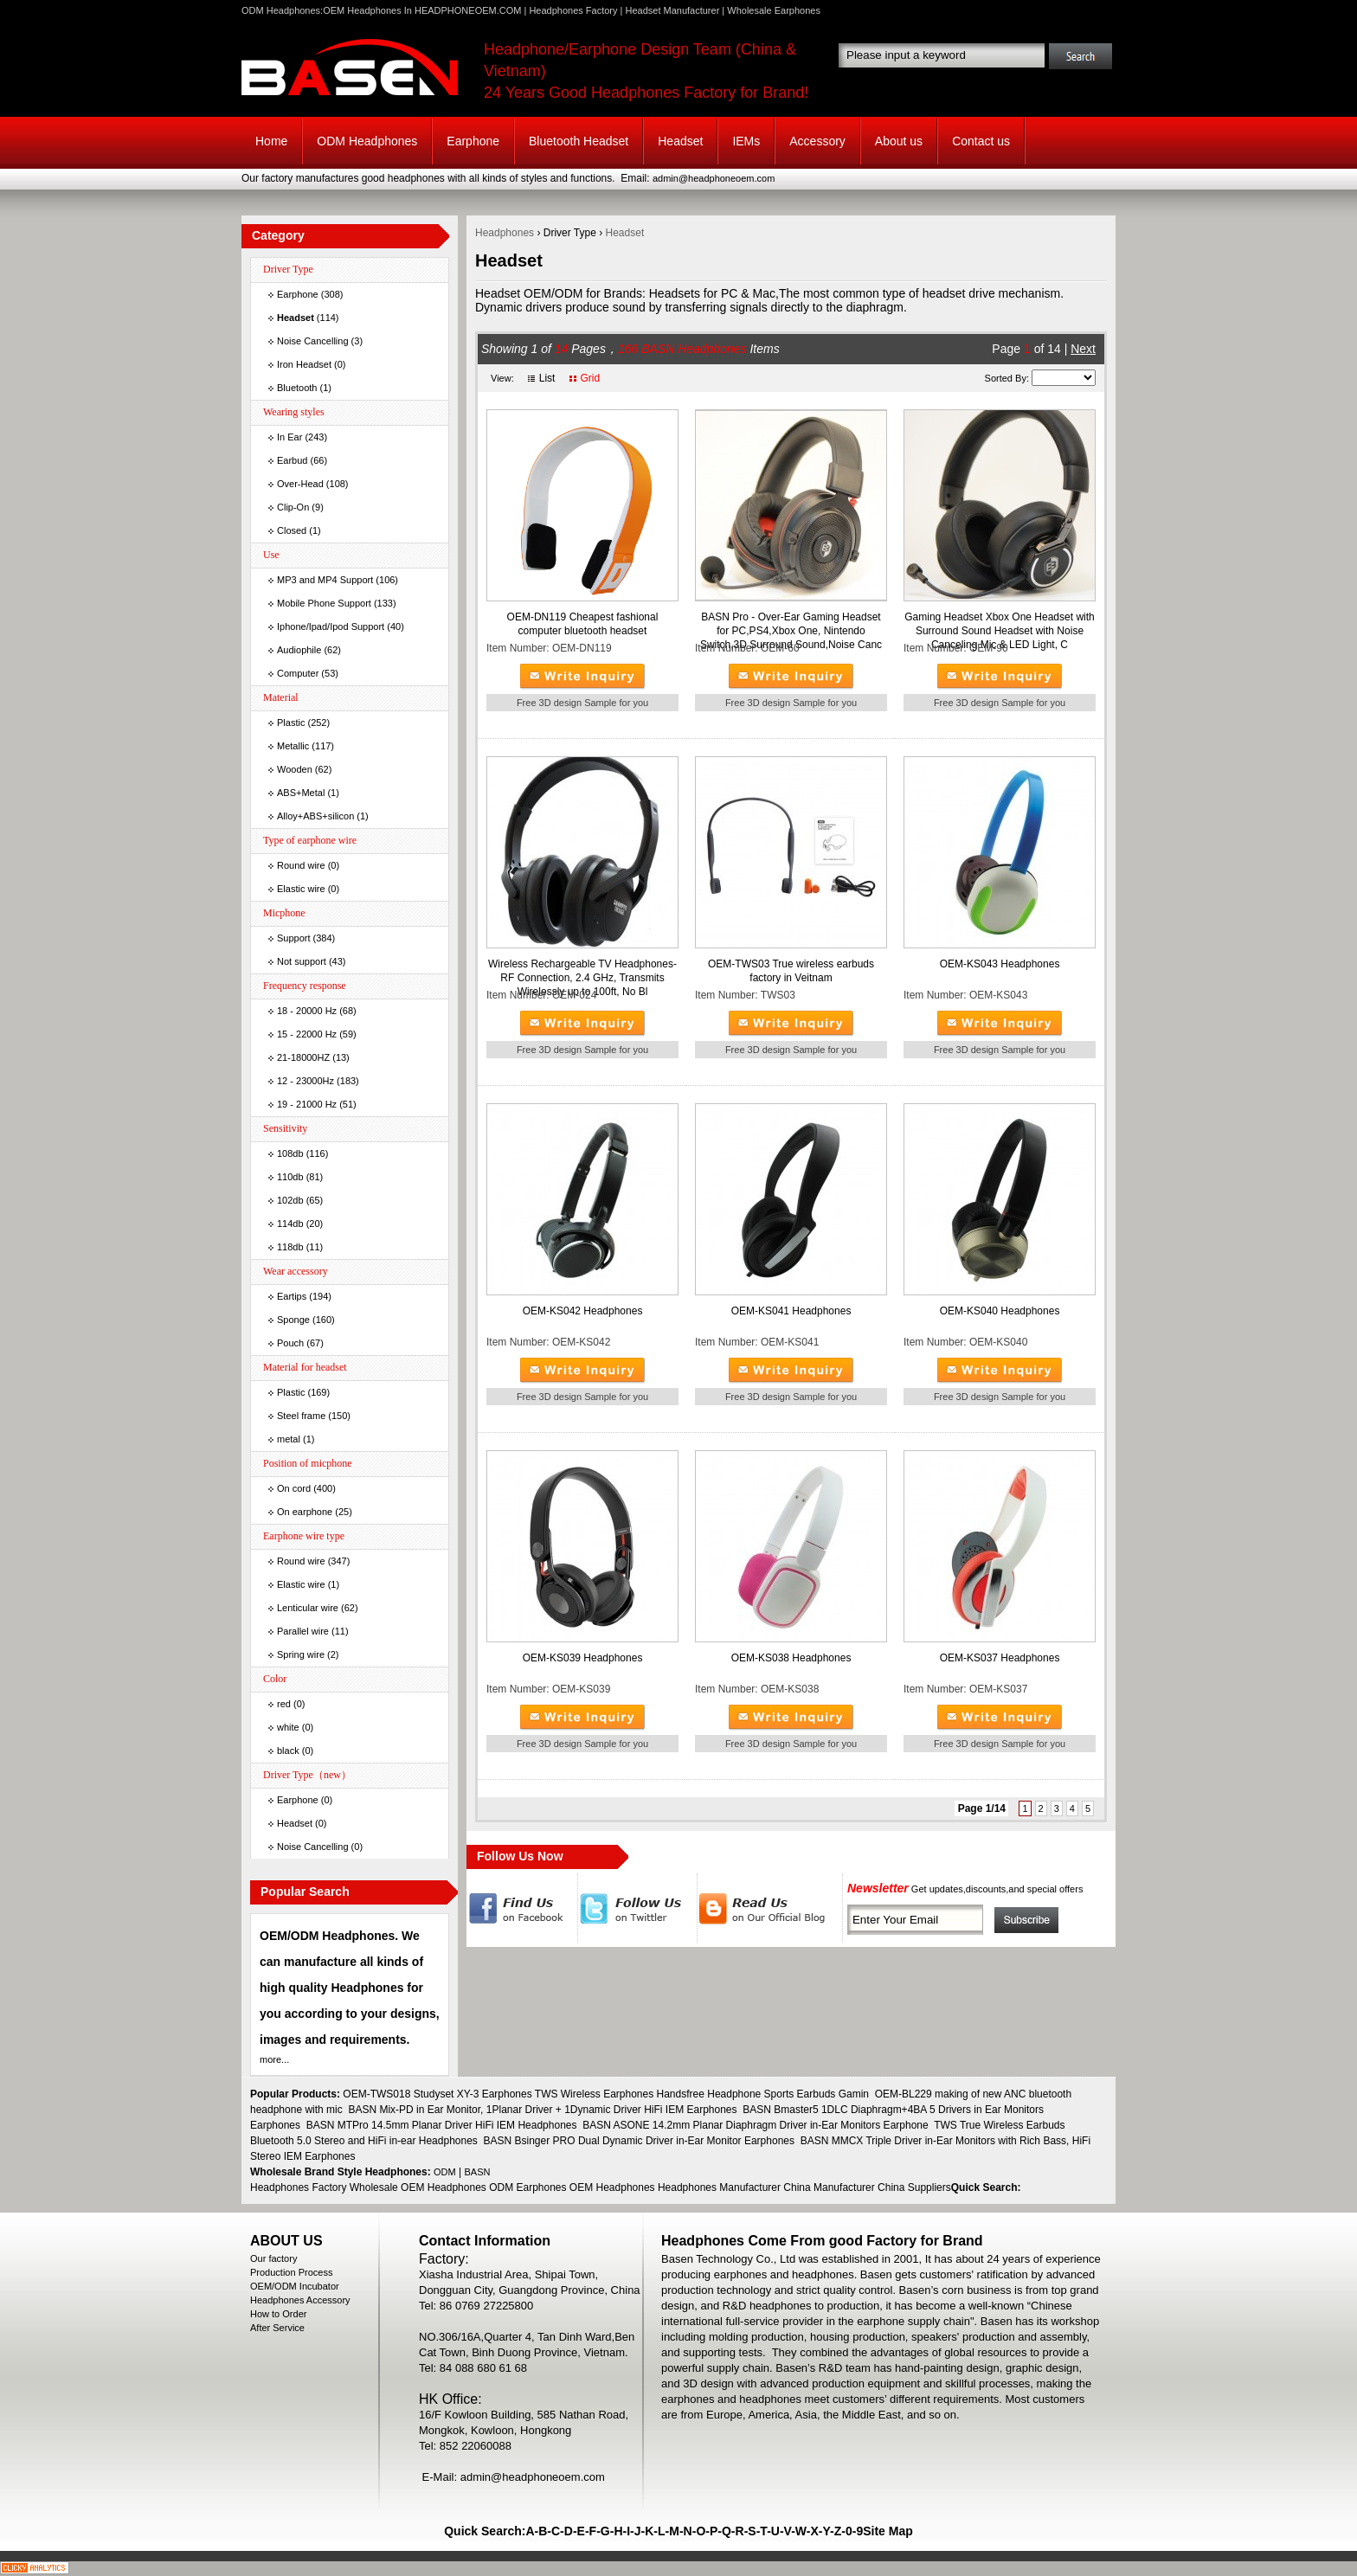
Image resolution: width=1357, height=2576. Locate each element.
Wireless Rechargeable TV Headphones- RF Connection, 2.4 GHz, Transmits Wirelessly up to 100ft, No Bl (582, 978)
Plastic (291, 722)
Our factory (273, 2258)
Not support (301, 961)
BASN (478, 2172)
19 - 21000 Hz (307, 1104)
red (284, 1704)
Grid (590, 378)
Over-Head (300, 484)
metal (288, 1439)
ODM (445, 2172)
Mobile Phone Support (324, 603)
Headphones (504, 233)
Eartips (291, 1296)
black (288, 1750)
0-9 (854, 2531)
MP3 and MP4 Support (325, 580)
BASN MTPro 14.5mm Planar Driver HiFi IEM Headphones (441, 2125)
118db (290, 1247)
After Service (277, 2327)
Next (1083, 349)
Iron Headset (304, 364)
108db (290, 1153)
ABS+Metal (301, 792)
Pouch (290, 1343)
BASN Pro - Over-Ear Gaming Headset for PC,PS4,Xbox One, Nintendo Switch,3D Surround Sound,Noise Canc (791, 631)
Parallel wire (303, 1631)
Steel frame (301, 1415)
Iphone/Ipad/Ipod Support (330, 626)
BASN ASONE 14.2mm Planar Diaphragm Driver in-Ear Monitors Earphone (755, 2125)
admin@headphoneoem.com (714, 178)
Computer (297, 673)
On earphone (304, 1511)
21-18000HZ (303, 1057)
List (547, 378)
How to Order (278, 2314)
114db (290, 1223)
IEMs (746, 141)
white (288, 1727)
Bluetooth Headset (578, 141)
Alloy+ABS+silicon (315, 816)
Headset (680, 141)
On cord (294, 1488)
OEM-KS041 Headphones (791, 1311)
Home (271, 141)
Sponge (293, 1319)
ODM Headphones (367, 141)
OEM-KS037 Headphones (1000, 1658)
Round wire (301, 865)
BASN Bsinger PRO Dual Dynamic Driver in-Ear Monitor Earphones (639, 2141)
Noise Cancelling (313, 341)
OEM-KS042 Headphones (583, 1311)
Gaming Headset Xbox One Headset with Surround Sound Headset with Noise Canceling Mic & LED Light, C (999, 631)
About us (899, 141)
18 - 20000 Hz (307, 1010)
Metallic (293, 746)
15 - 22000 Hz (307, 1034)
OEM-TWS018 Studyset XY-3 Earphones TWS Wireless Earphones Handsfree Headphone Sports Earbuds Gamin (606, 2094)
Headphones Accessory (300, 2300)
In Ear (289, 437)
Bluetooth (297, 387)
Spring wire (301, 1654)
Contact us (981, 141)
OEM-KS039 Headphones (583, 1658)
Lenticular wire (307, 1608)
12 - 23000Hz (305, 1081)
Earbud (292, 460)
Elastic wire (301, 888)
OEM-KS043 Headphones (1000, 964)
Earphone (473, 141)
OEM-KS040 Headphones (1000, 1311)
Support (294, 938)
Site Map (888, 2531)
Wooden (294, 769)
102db (290, 1200)
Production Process (291, 2272)
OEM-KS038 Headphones (791, 1658)
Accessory (817, 141)
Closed (291, 530)
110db (290, 1177)
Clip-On (293, 507)
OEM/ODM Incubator (294, 2286)
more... (274, 2059)
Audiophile (299, 650)
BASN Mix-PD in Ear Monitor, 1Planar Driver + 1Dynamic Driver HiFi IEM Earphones (542, 2110)
